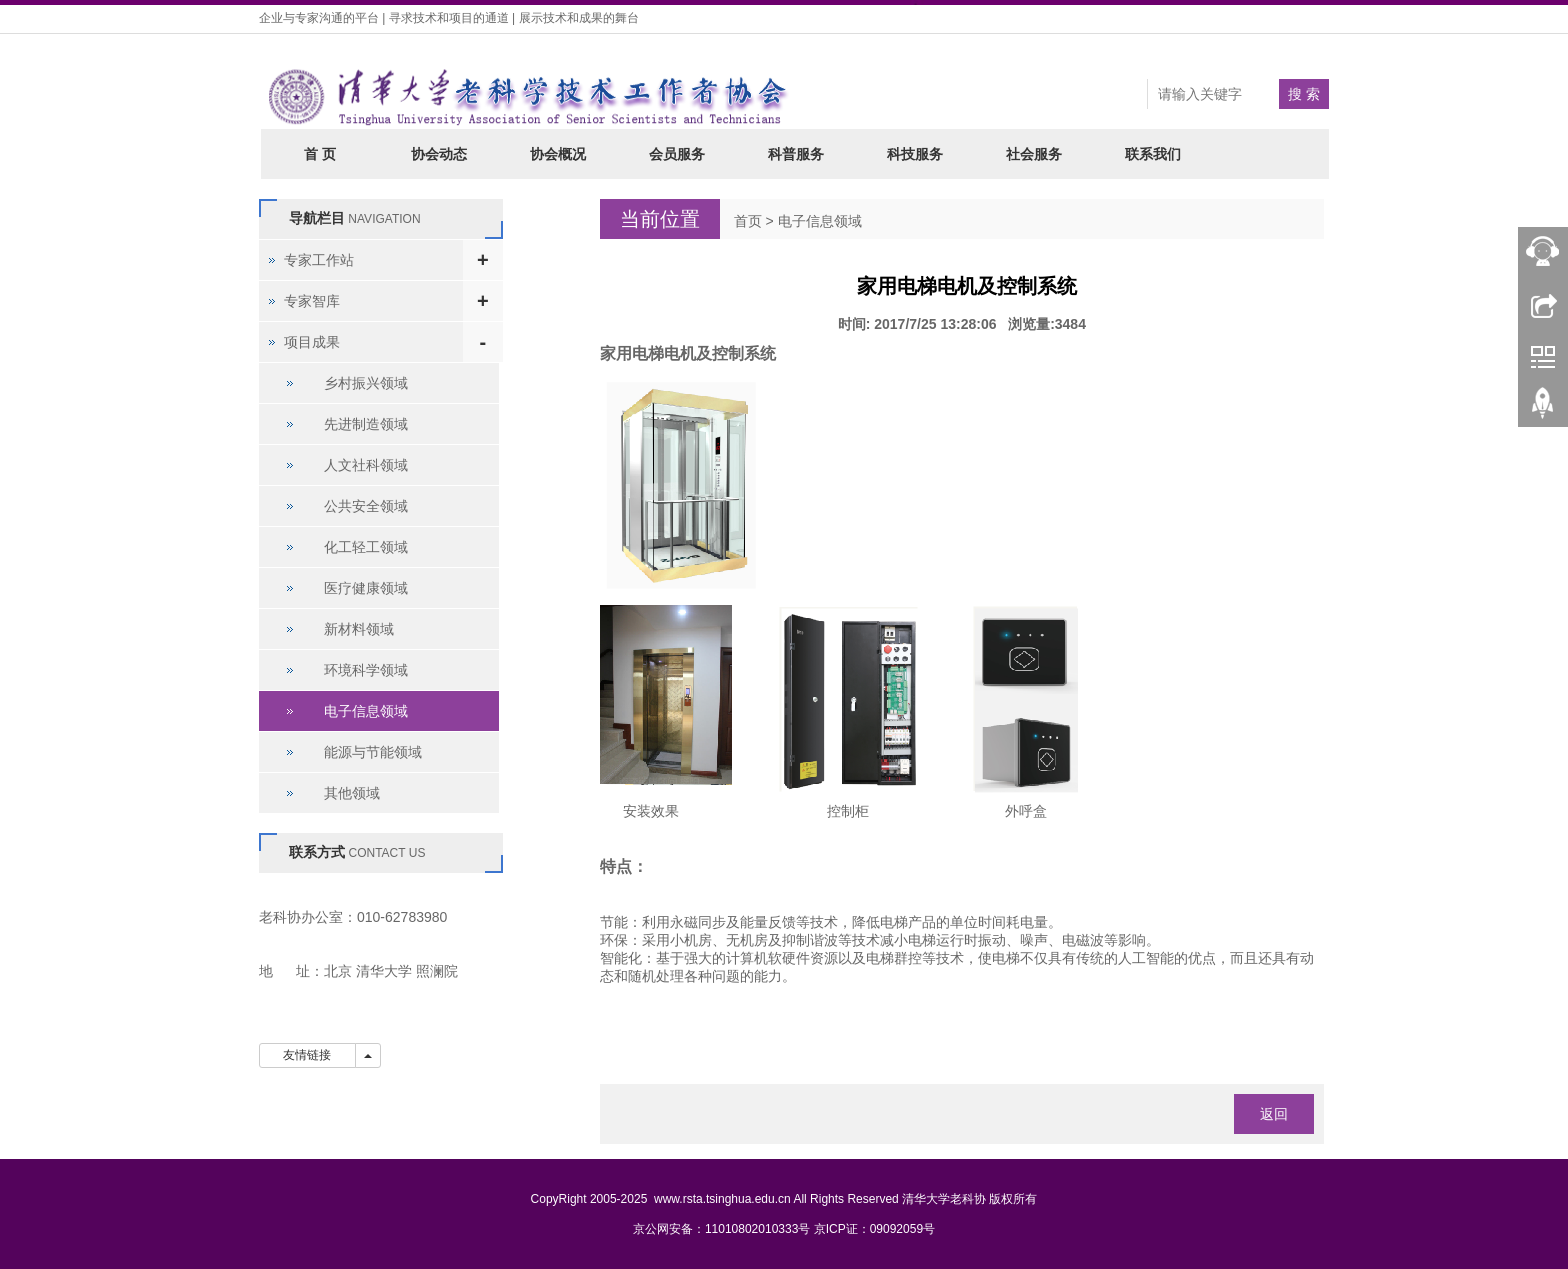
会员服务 (677, 154)
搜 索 (1304, 94)
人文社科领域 (366, 465)
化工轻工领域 (366, 547)
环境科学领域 (366, 670)
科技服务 (915, 154)
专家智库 (312, 301)
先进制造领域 (366, 424)
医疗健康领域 (366, 588)
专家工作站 (319, 260)
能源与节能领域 (373, 752)
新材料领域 (359, 629)
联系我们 (1153, 154)
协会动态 (439, 154)
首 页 (320, 154)
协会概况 (558, 154)
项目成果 (312, 342)
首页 (748, 221)
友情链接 (307, 1055)
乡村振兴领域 (366, 383)
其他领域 (352, 793)
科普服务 (796, 154)
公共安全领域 (366, 506)
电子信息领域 (820, 221)
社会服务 (1034, 154)
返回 (1274, 1114)
